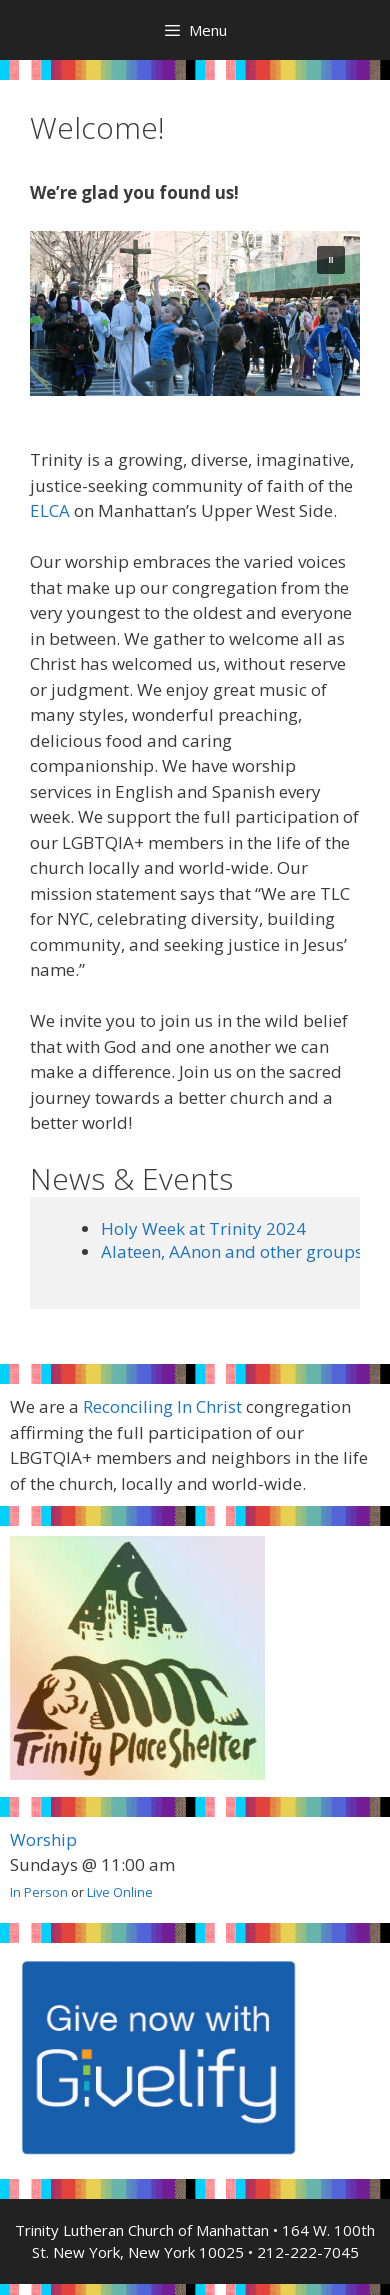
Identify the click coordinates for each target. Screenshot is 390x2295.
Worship (43, 1839)
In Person (39, 1892)
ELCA (50, 510)
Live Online (120, 1892)
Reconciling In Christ (162, 1406)
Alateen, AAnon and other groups (232, 1251)
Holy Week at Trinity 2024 (203, 1228)
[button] (331, 260)
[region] (195, 313)
